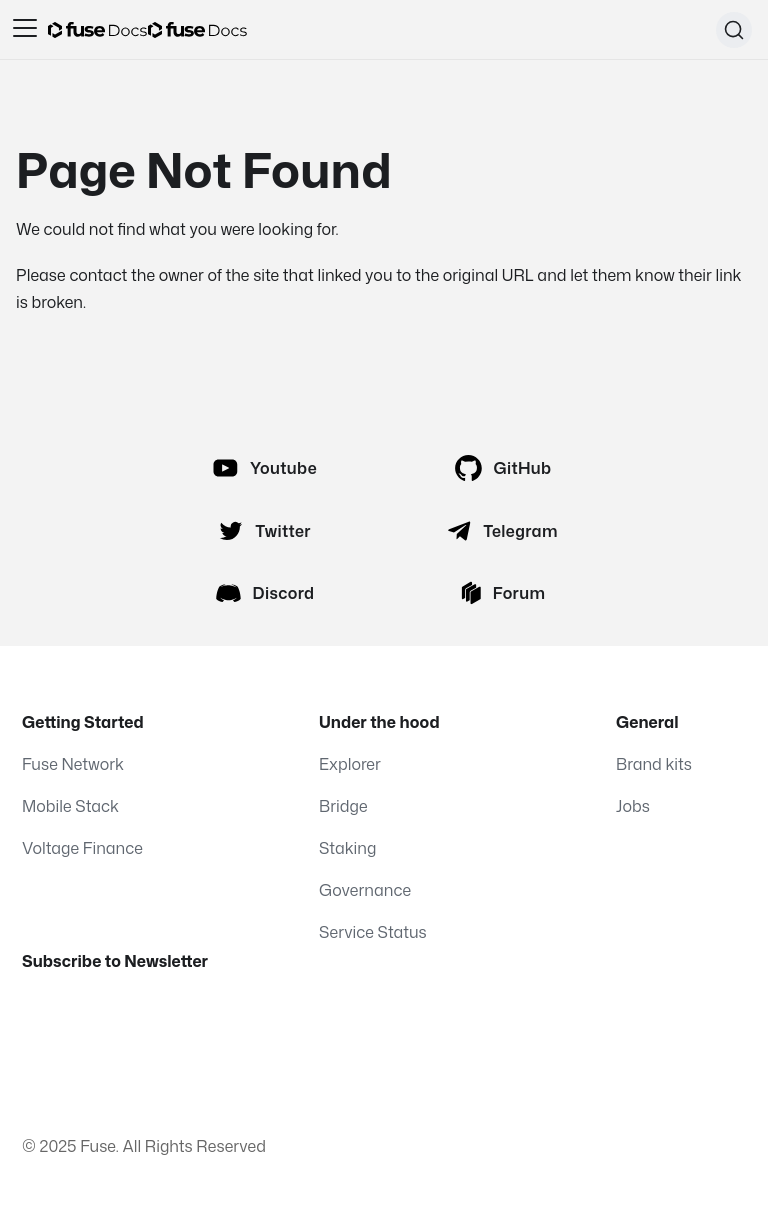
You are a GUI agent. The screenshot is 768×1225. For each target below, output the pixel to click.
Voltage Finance (82, 848)
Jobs (633, 806)
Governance (365, 890)
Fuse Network (73, 764)
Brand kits (654, 764)
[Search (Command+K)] (734, 30)
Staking (347, 848)
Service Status (373, 932)
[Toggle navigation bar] (25, 30)
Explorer (350, 764)
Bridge (343, 806)
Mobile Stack (70, 806)
